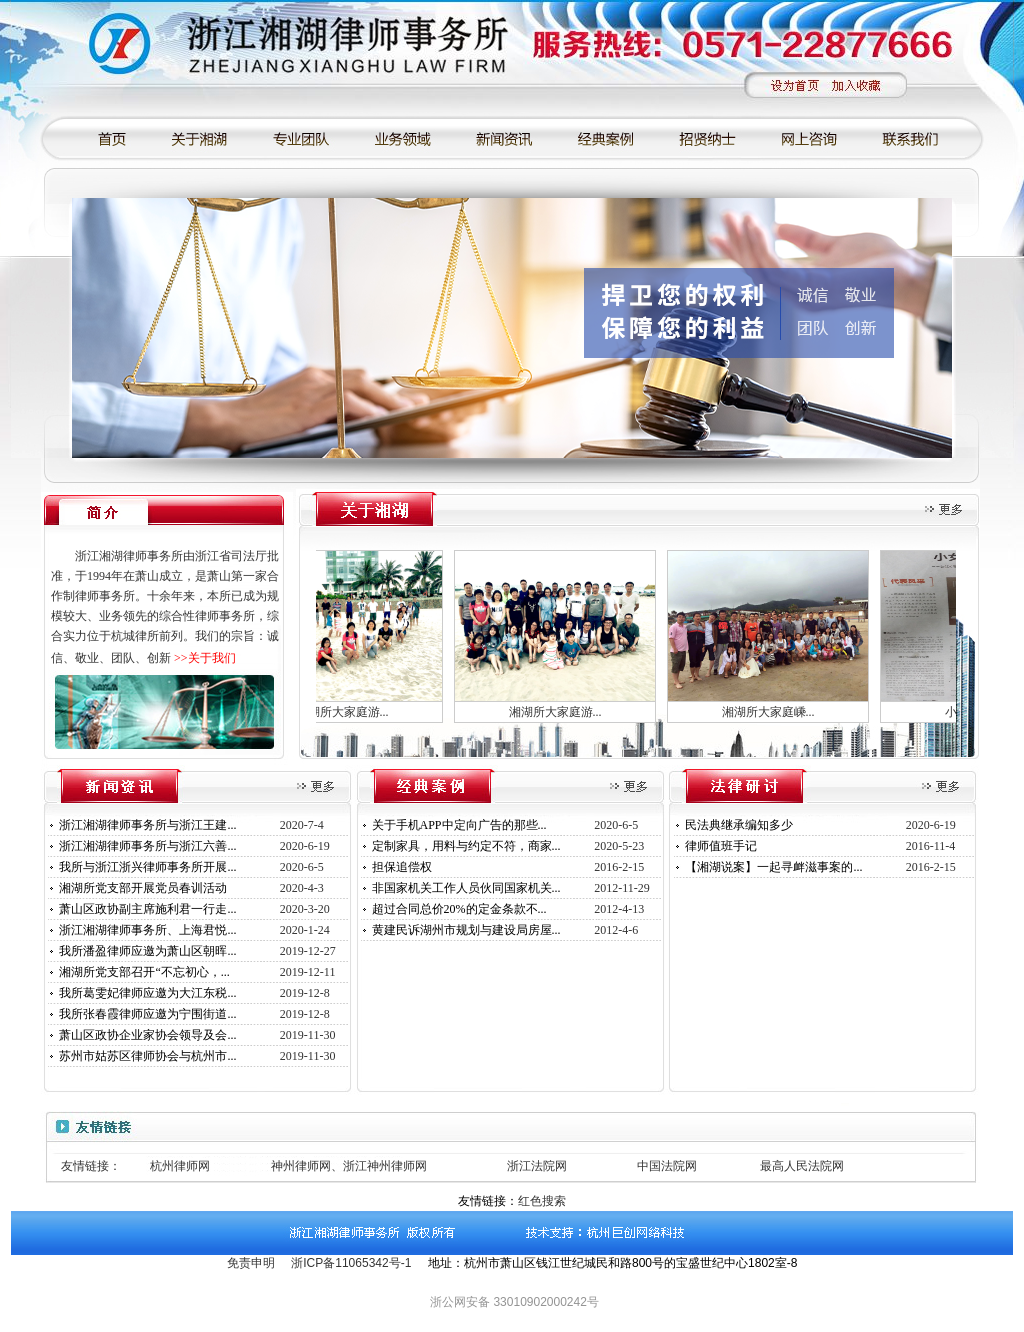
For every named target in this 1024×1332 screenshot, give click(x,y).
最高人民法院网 (802, 1166)
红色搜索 (542, 1201)
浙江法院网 (537, 1166)
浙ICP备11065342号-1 (351, 1263)
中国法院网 (667, 1166)
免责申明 (251, 1263)
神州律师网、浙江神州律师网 (349, 1166)
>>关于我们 (205, 658)
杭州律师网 (180, 1166)
